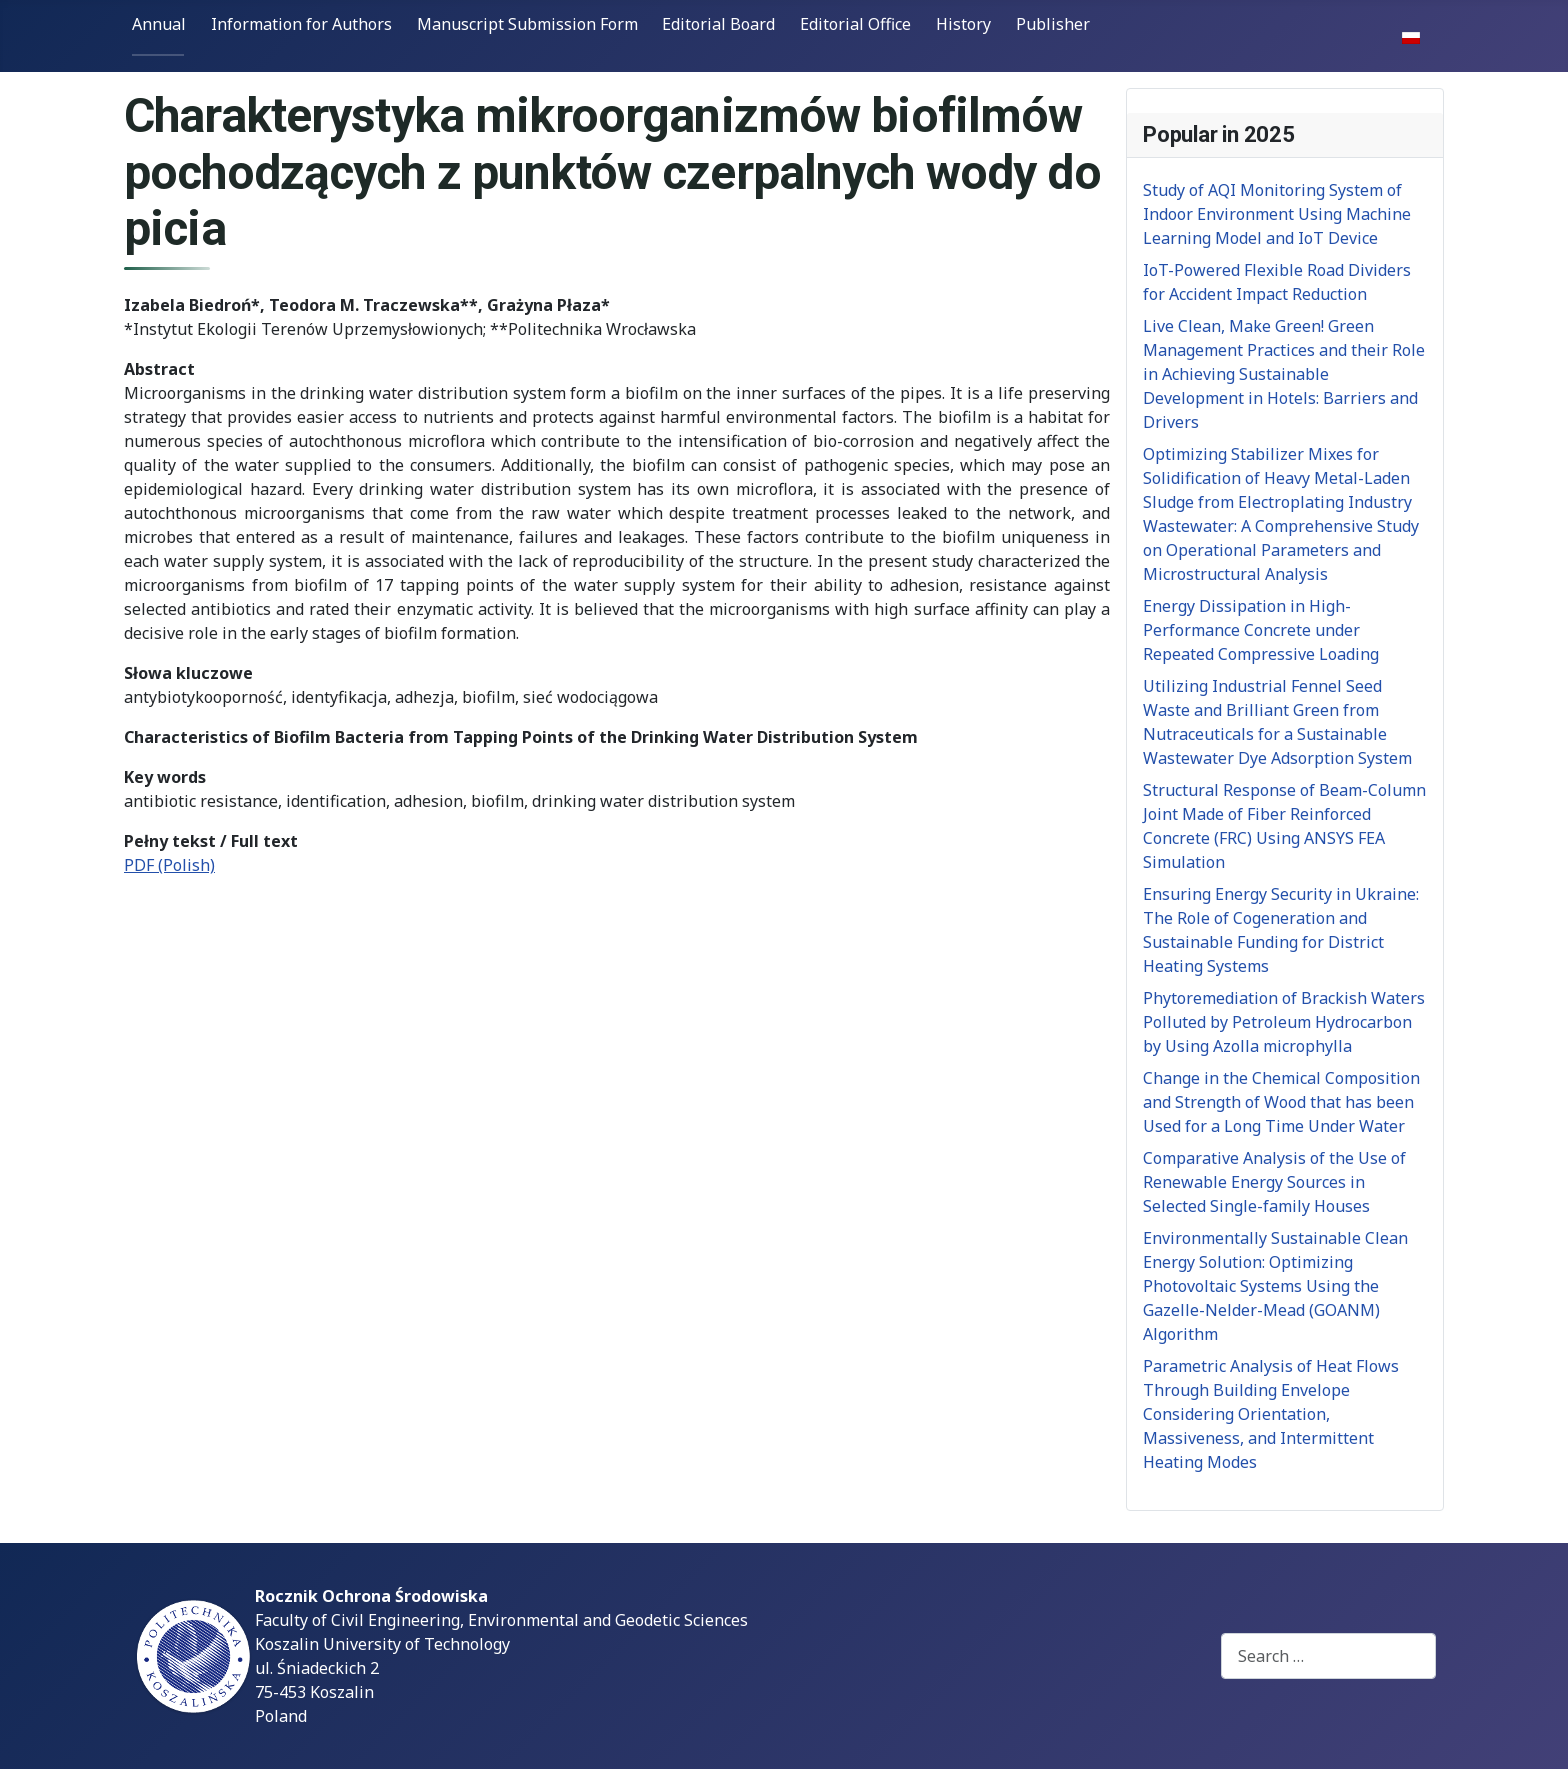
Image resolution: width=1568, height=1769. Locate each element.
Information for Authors (301, 24)
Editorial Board (718, 24)
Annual (159, 24)
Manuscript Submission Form (527, 24)
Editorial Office (855, 24)
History (963, 24)
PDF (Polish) (169, 865)
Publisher (1053, 24)
